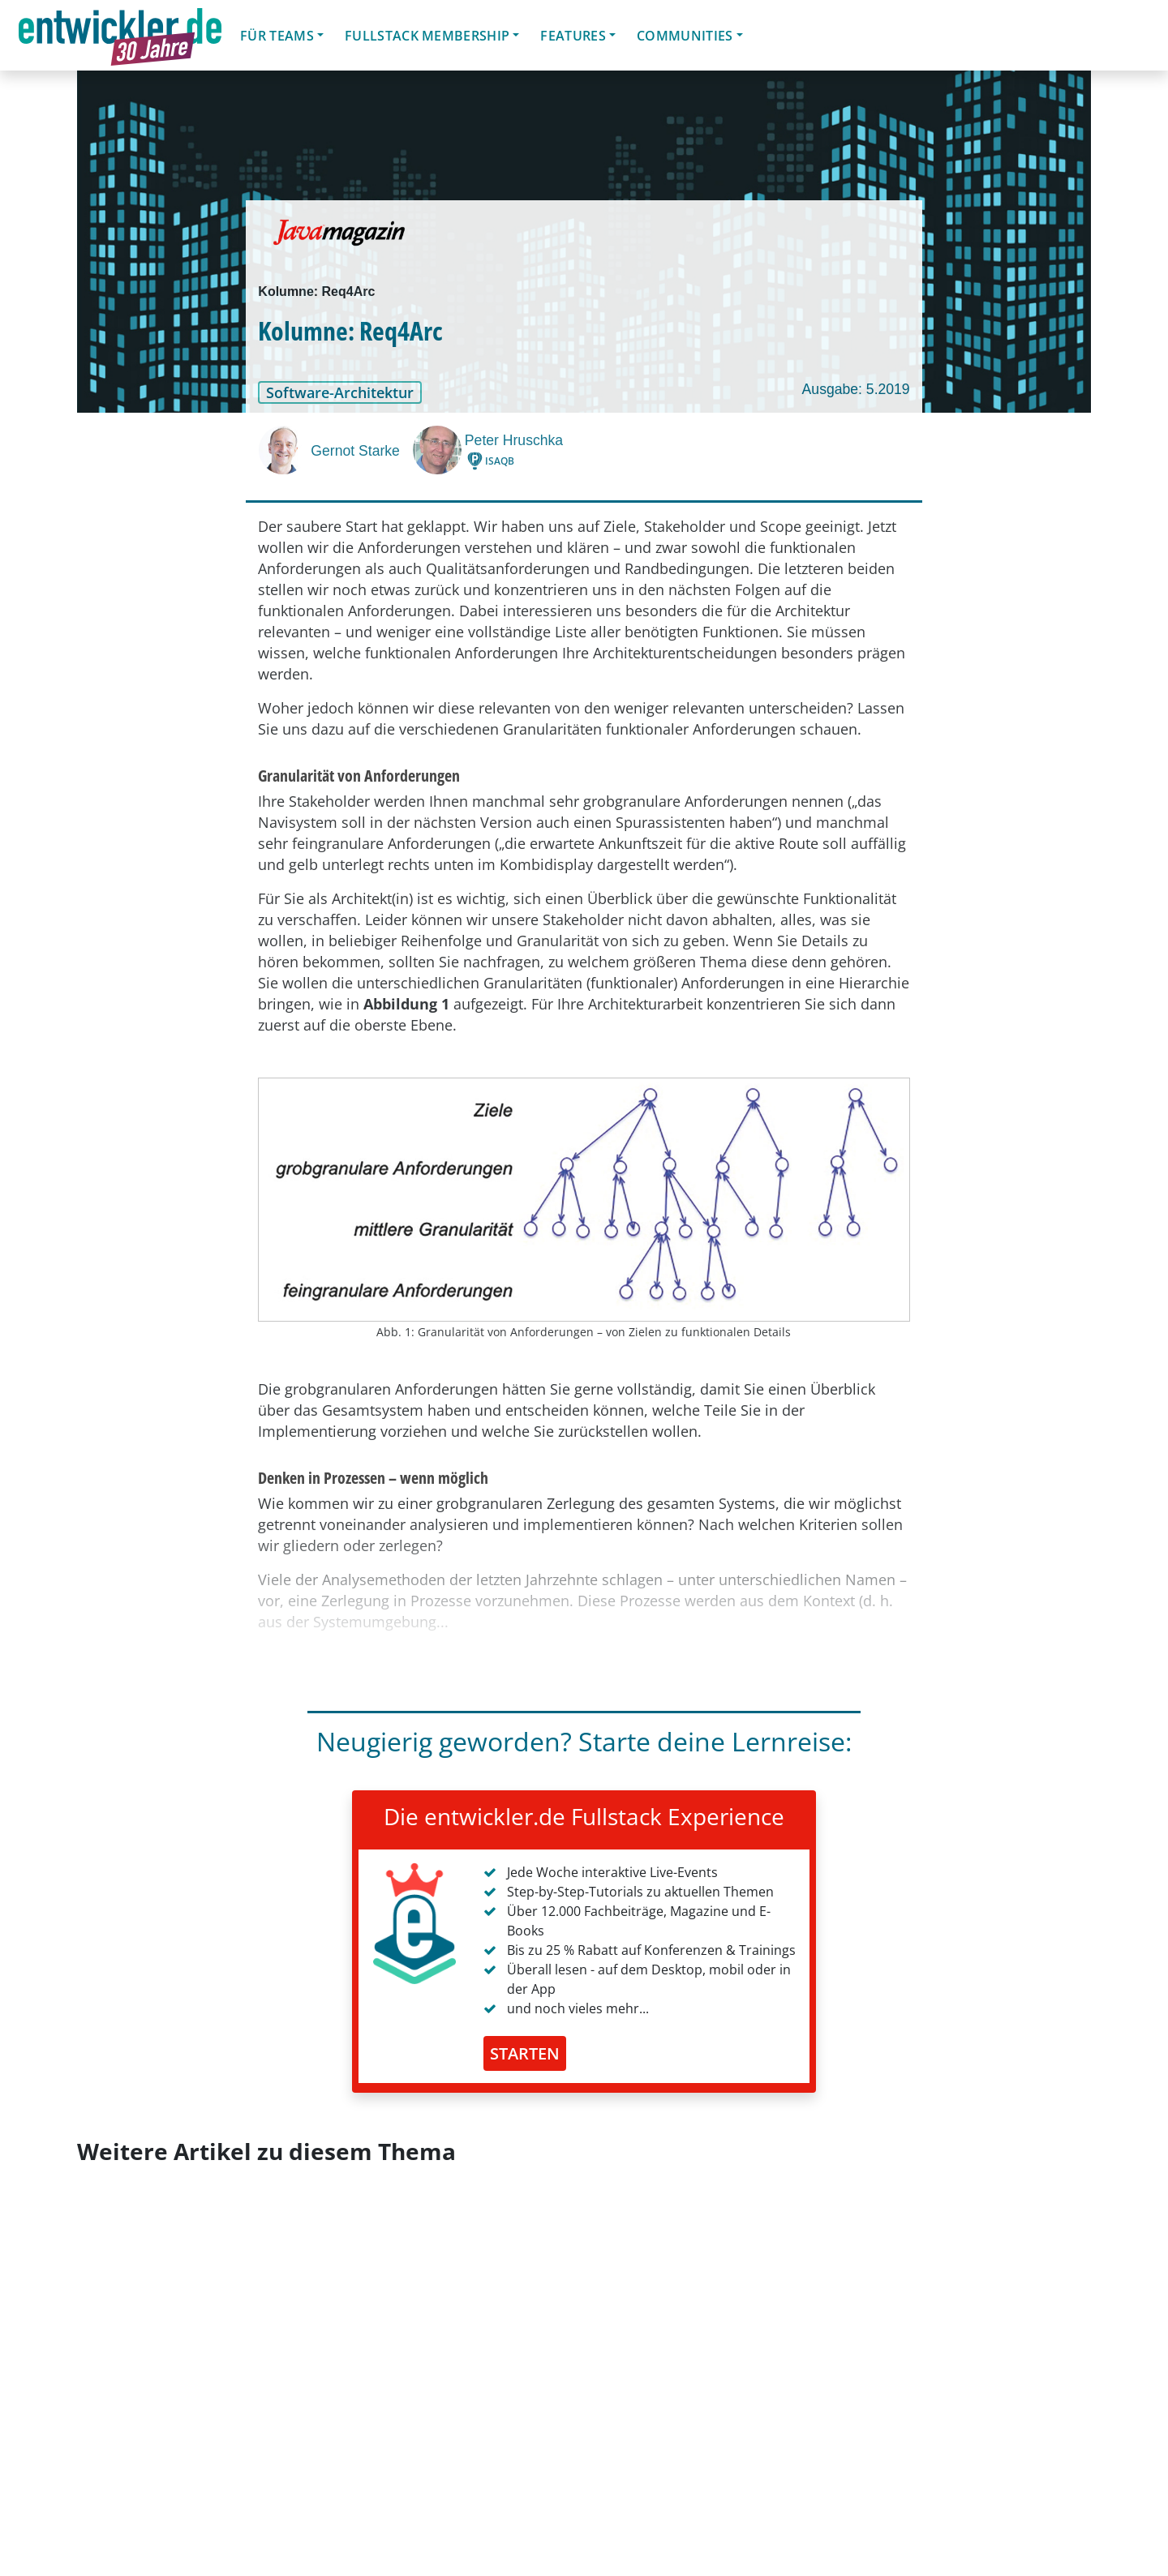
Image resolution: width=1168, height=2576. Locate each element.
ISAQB (499, 461)
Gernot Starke (355, 451)
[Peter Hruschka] (439, 450)
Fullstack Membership (427, 36)
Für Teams (277, 36)
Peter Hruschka (514, 440)
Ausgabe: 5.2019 (856, 389)
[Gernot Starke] (285, 450)
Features (573, 36)
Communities (685, 36)
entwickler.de (120, 38)
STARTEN (525, 2053)
